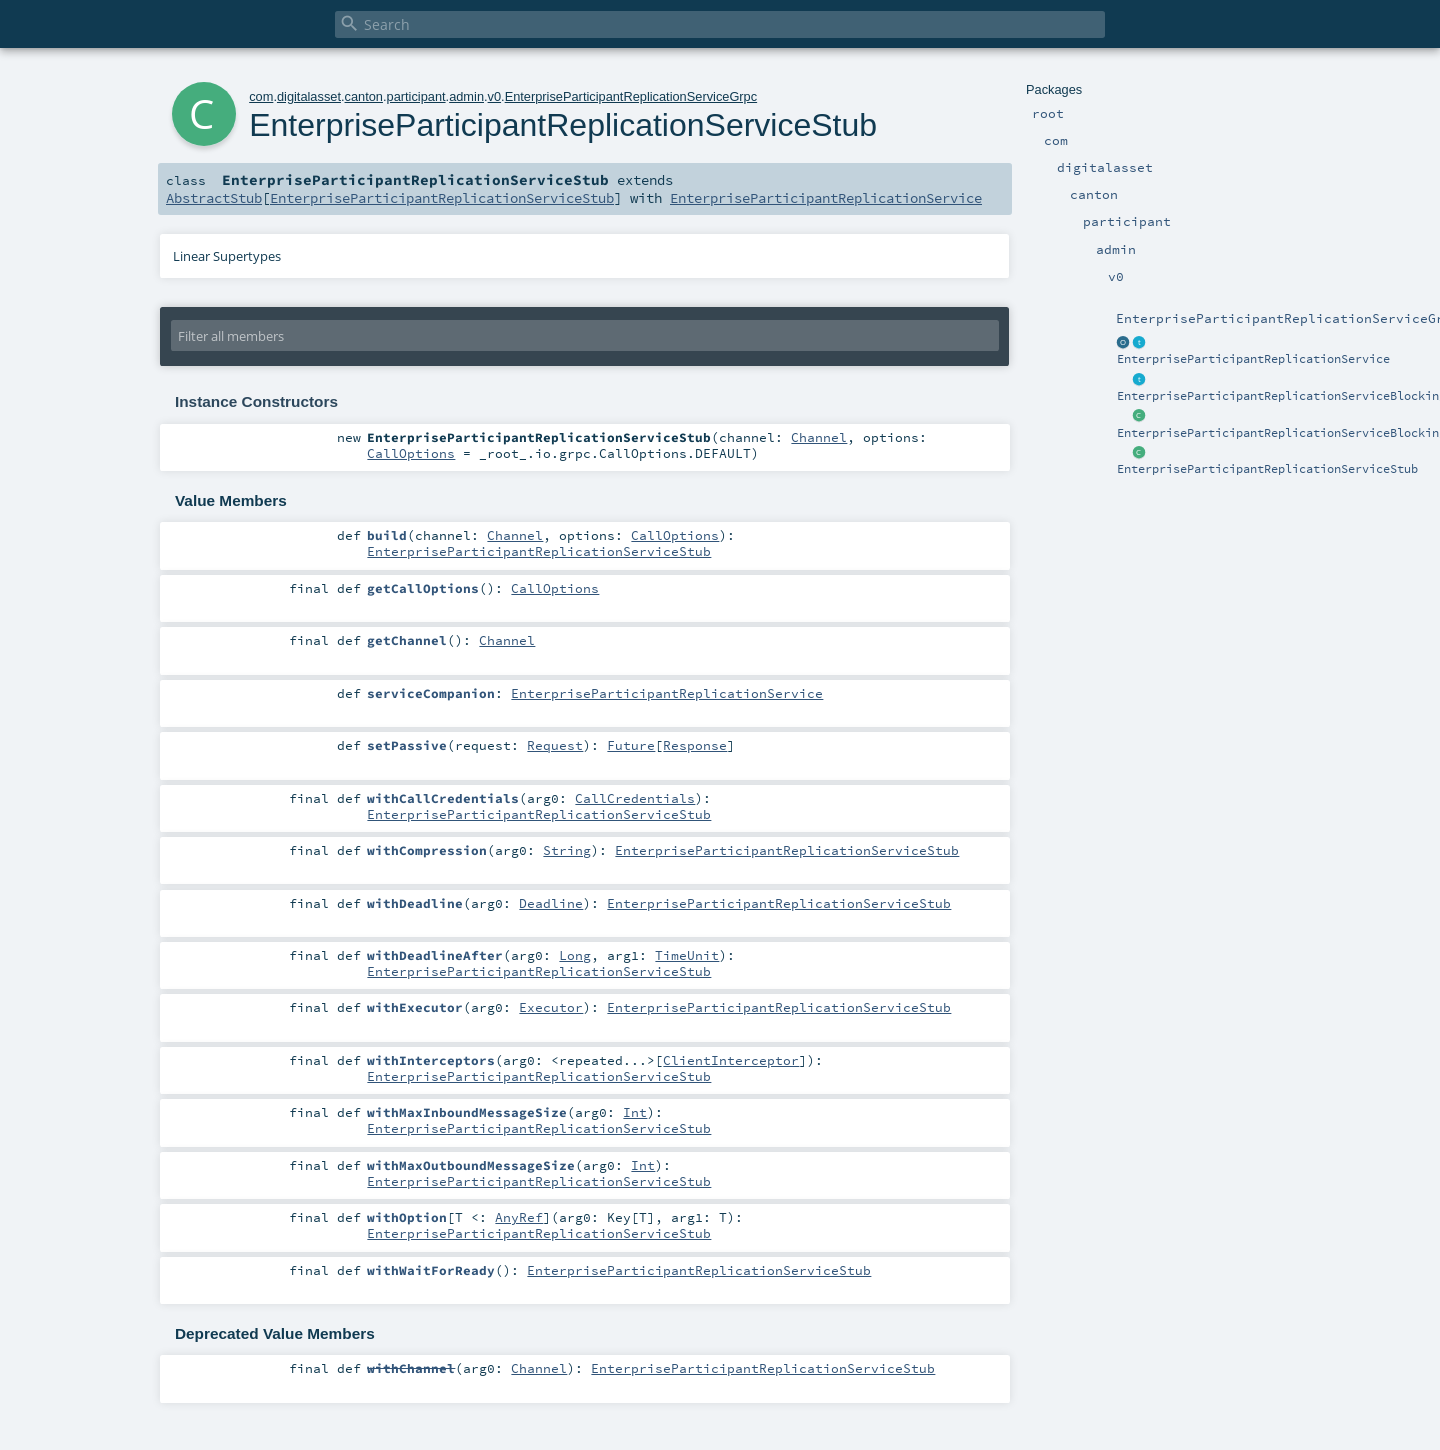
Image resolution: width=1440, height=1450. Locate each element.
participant (416, 96)
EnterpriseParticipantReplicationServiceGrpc (631, 96)
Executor (551, 1007)
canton (364, 96)
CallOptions (411, 453)
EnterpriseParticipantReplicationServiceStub (1267, 469)
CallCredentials (635, 798)
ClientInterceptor (731, 1060)
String (567, 850)
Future (631, 745)
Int (635, 1112)
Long (575, 955)
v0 (495, 96)
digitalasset (309, 96)
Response (695, 745)
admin (466, 96)
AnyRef (519, 1217)
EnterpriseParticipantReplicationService (1253, 359)
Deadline (551, 903)
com (261, 96)
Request (555, 745)
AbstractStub (214, 198)
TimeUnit (687, 955)
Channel (819, 437)
